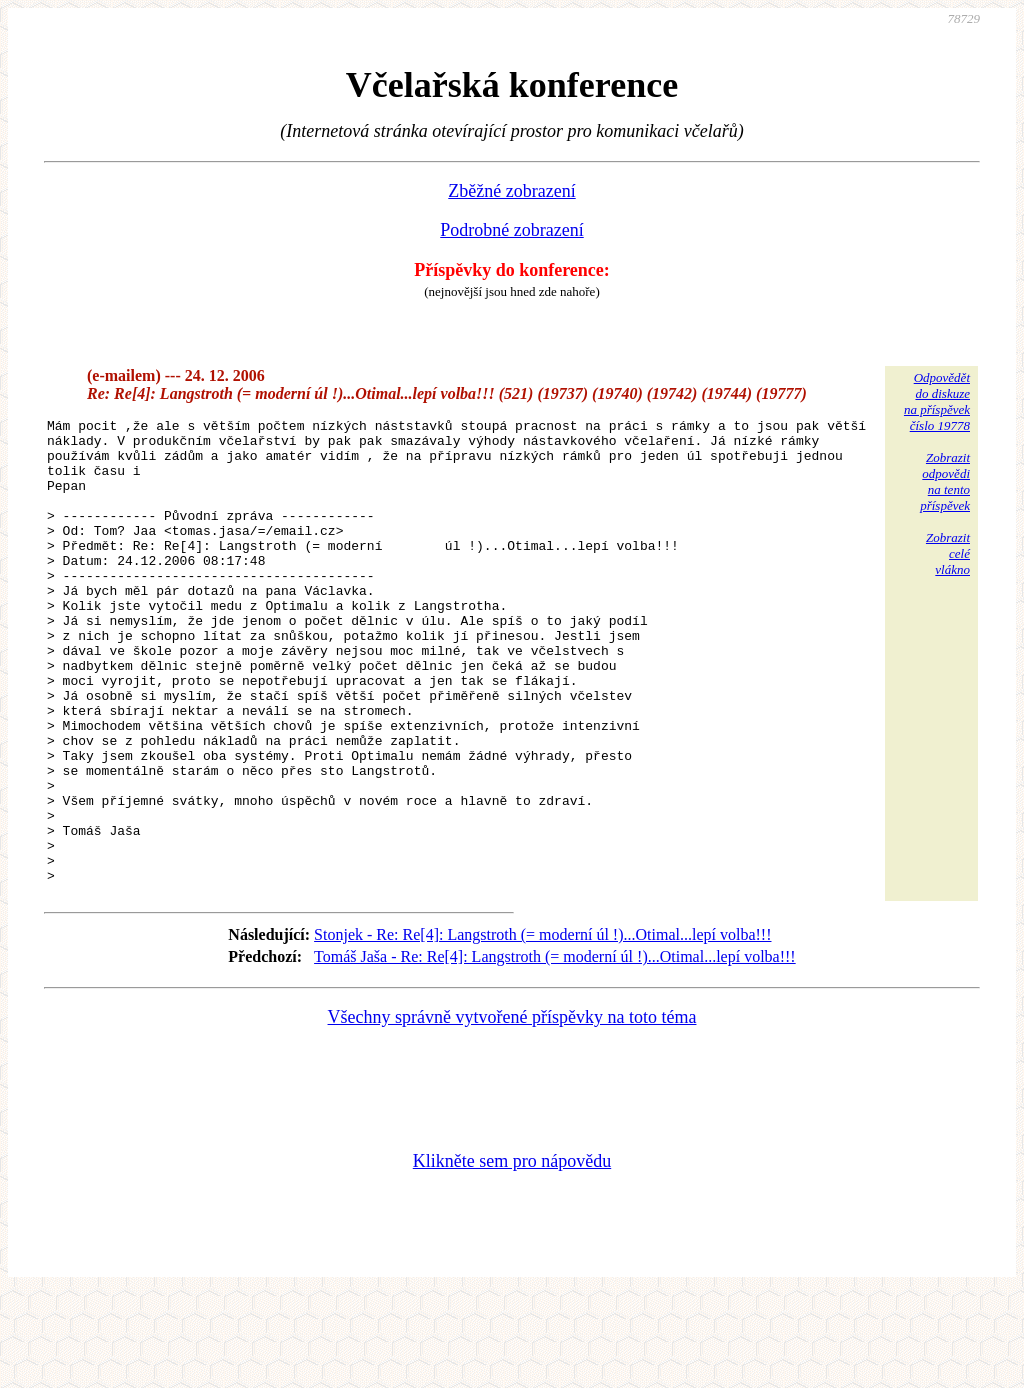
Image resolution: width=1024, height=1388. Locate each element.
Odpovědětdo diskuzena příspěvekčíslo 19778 (937, 401)
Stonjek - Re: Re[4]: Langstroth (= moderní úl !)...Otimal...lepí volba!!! (542, 1027)
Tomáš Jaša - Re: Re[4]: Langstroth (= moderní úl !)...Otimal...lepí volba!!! (555, 1049)
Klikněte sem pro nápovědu (512, 1254)
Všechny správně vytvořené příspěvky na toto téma (512, 1110)
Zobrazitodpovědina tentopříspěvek (945, 481)
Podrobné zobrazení (511, 230)
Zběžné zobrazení (511, 191)
